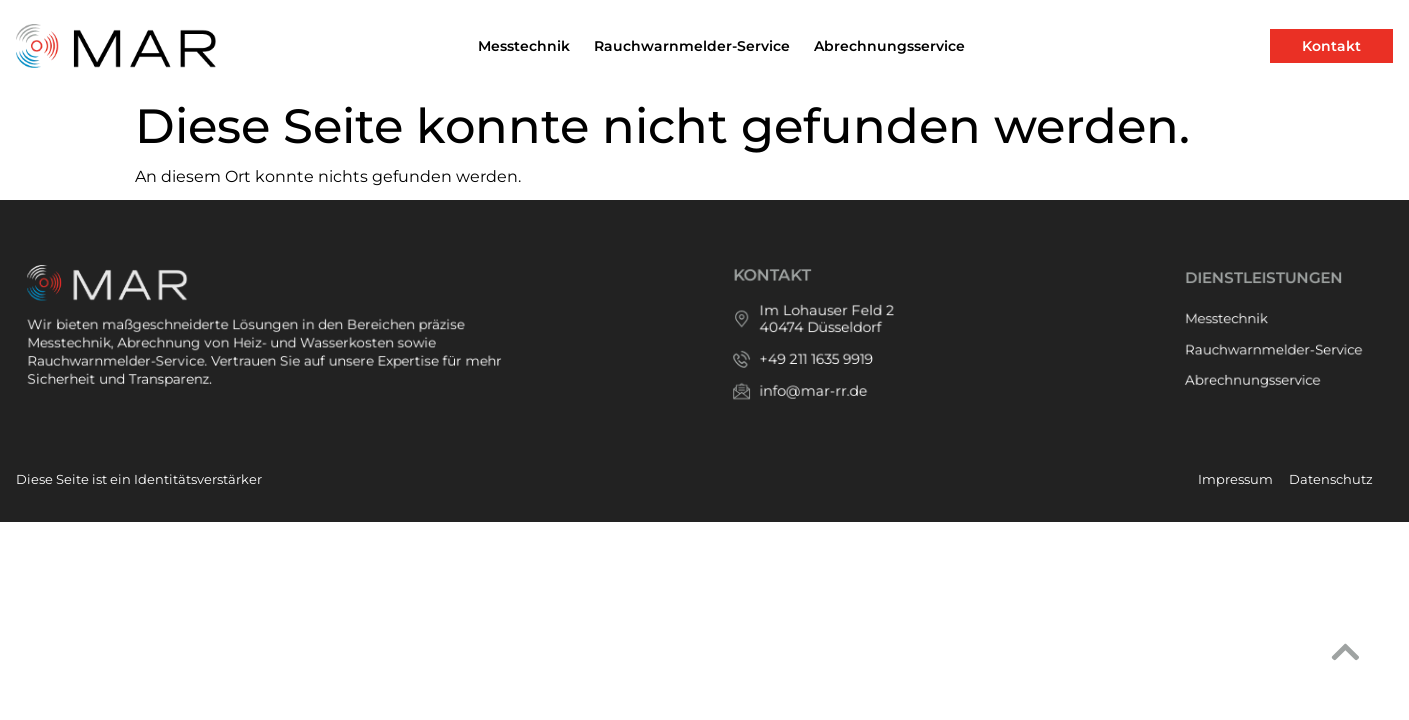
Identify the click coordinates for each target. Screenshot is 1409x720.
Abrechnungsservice (889, 46)
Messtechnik (524, 46)
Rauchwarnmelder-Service (692, 46)
